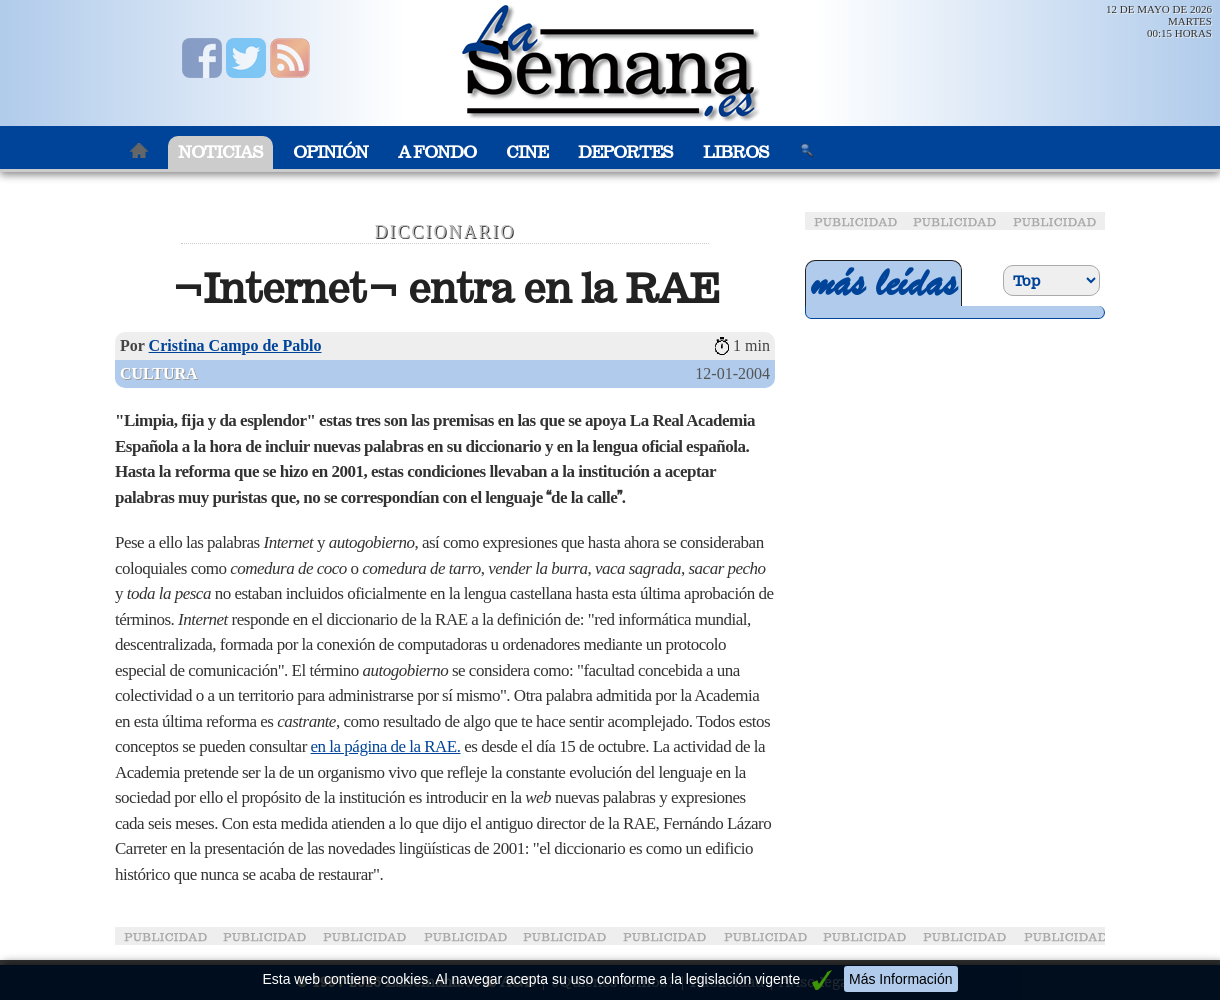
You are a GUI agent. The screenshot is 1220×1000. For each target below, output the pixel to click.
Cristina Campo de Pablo (235, 345)
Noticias (220, 152)
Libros (736, 152)
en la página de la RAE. (386, 746)
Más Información (900, 979)
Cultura (159, 373)
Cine (527, 152)
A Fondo (437, 152)
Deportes (625, 152)
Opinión (330, 152)
